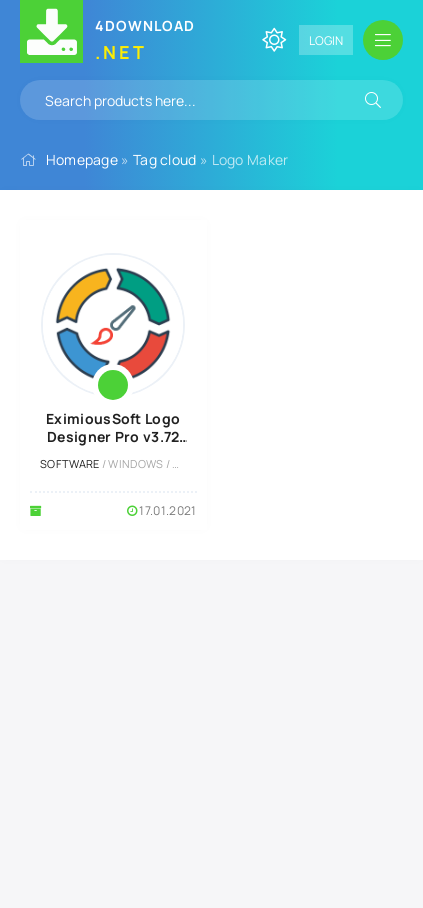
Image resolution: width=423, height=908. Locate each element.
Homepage (82, 159)
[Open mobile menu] (383, 40)
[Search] (373, 100)
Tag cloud (165, 159)
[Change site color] (274, 40)
